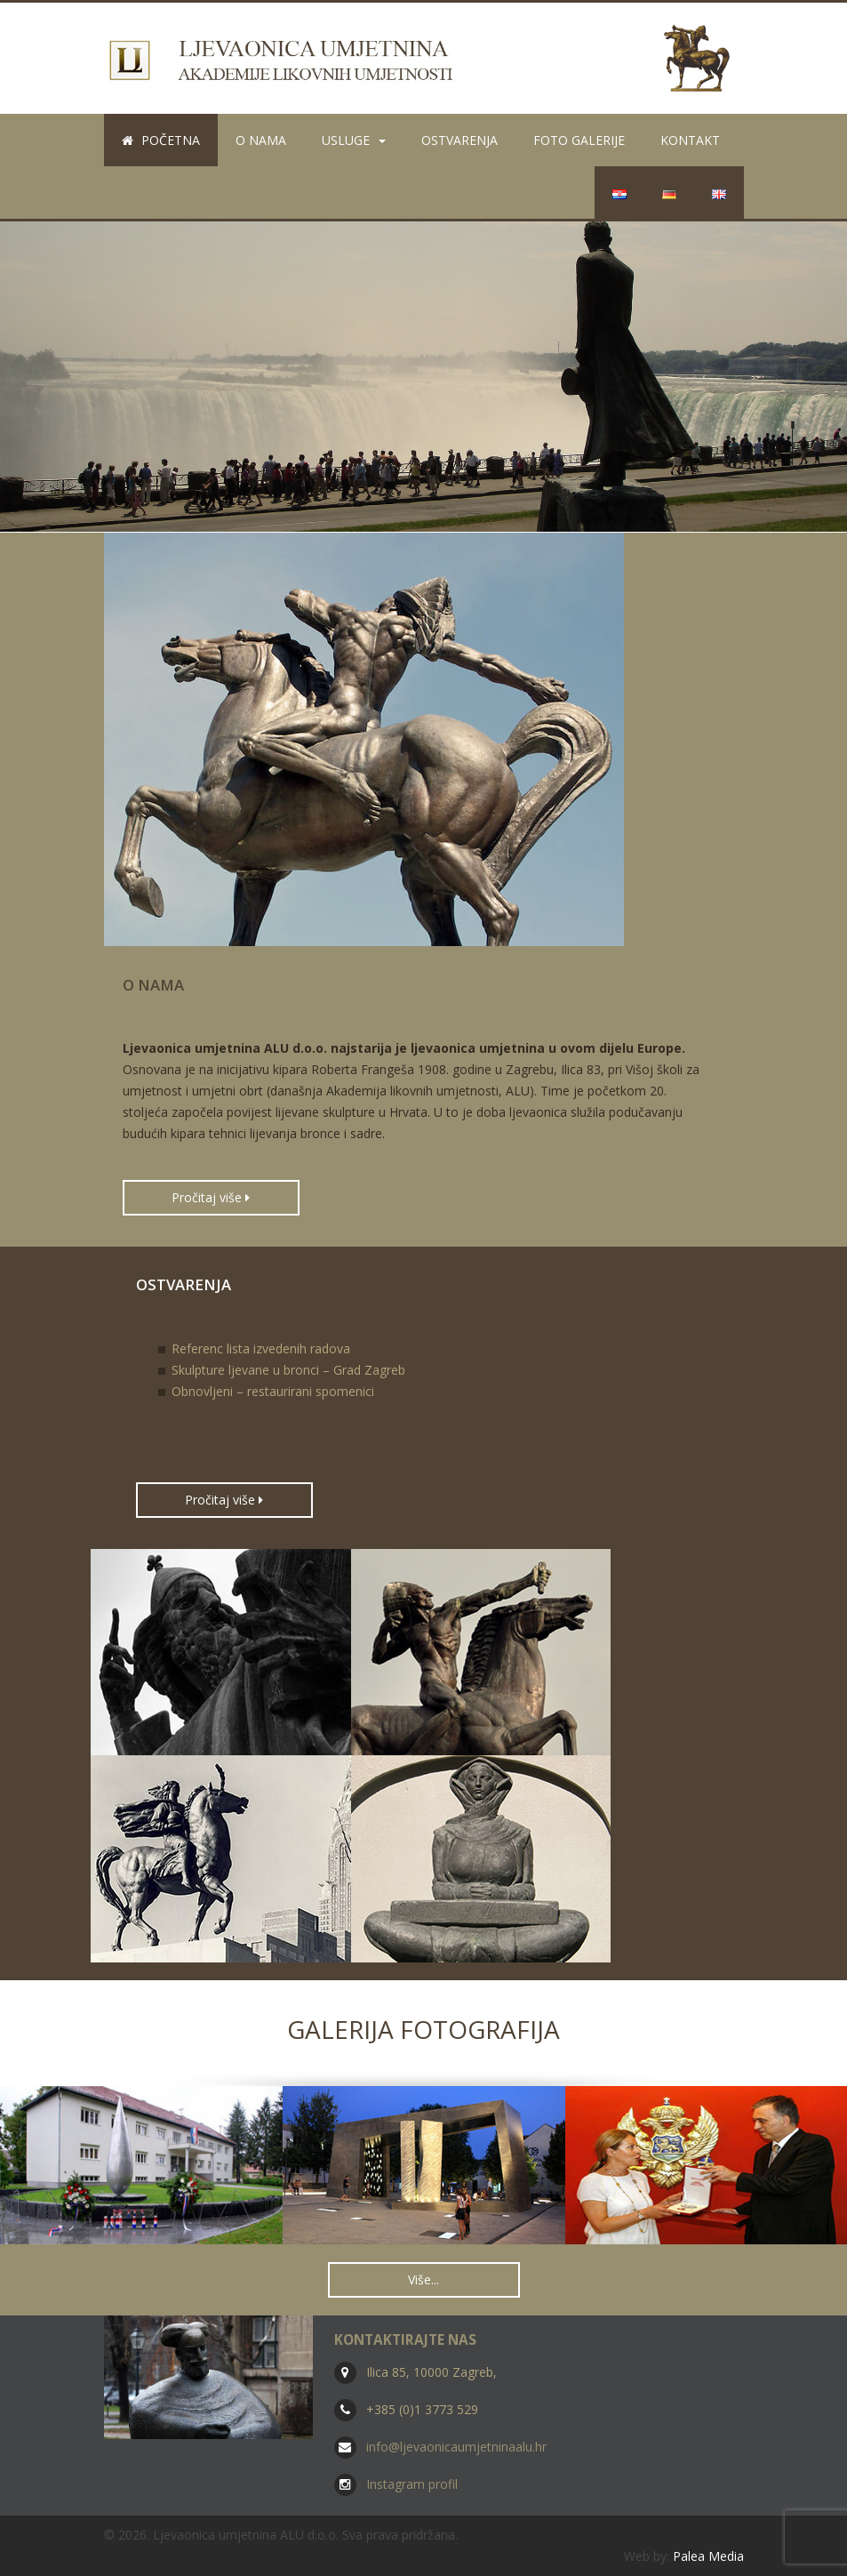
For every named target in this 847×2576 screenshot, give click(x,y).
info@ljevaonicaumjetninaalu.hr (456, 2446)
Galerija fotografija (423, 2029)
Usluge (354, 140)
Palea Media (708, 2556)
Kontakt (690, 140)
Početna (161, 140)
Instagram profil (412, 2484)
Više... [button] (423, 2279)
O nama (261, 140)
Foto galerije (579, 140)
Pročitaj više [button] (211, 1197)
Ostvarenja (459, 140)
